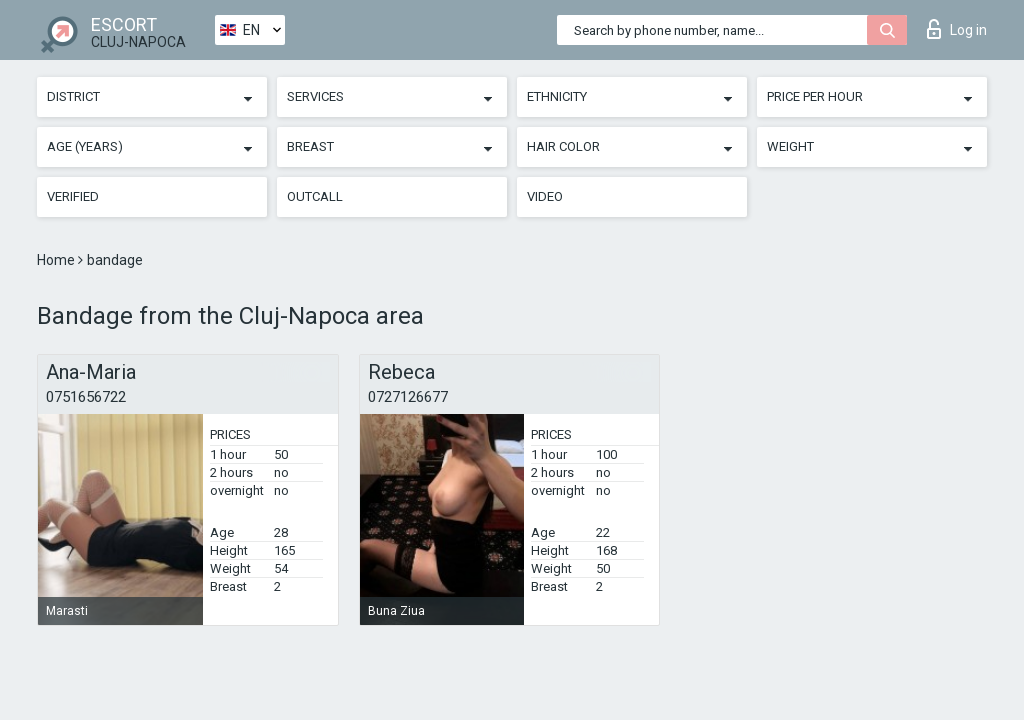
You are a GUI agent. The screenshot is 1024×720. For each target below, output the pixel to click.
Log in (957, 29)
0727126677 (408, 397)
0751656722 (86, 397)
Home (57, 260)
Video (545, 196)
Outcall (315, 196)
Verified (73, 196)
